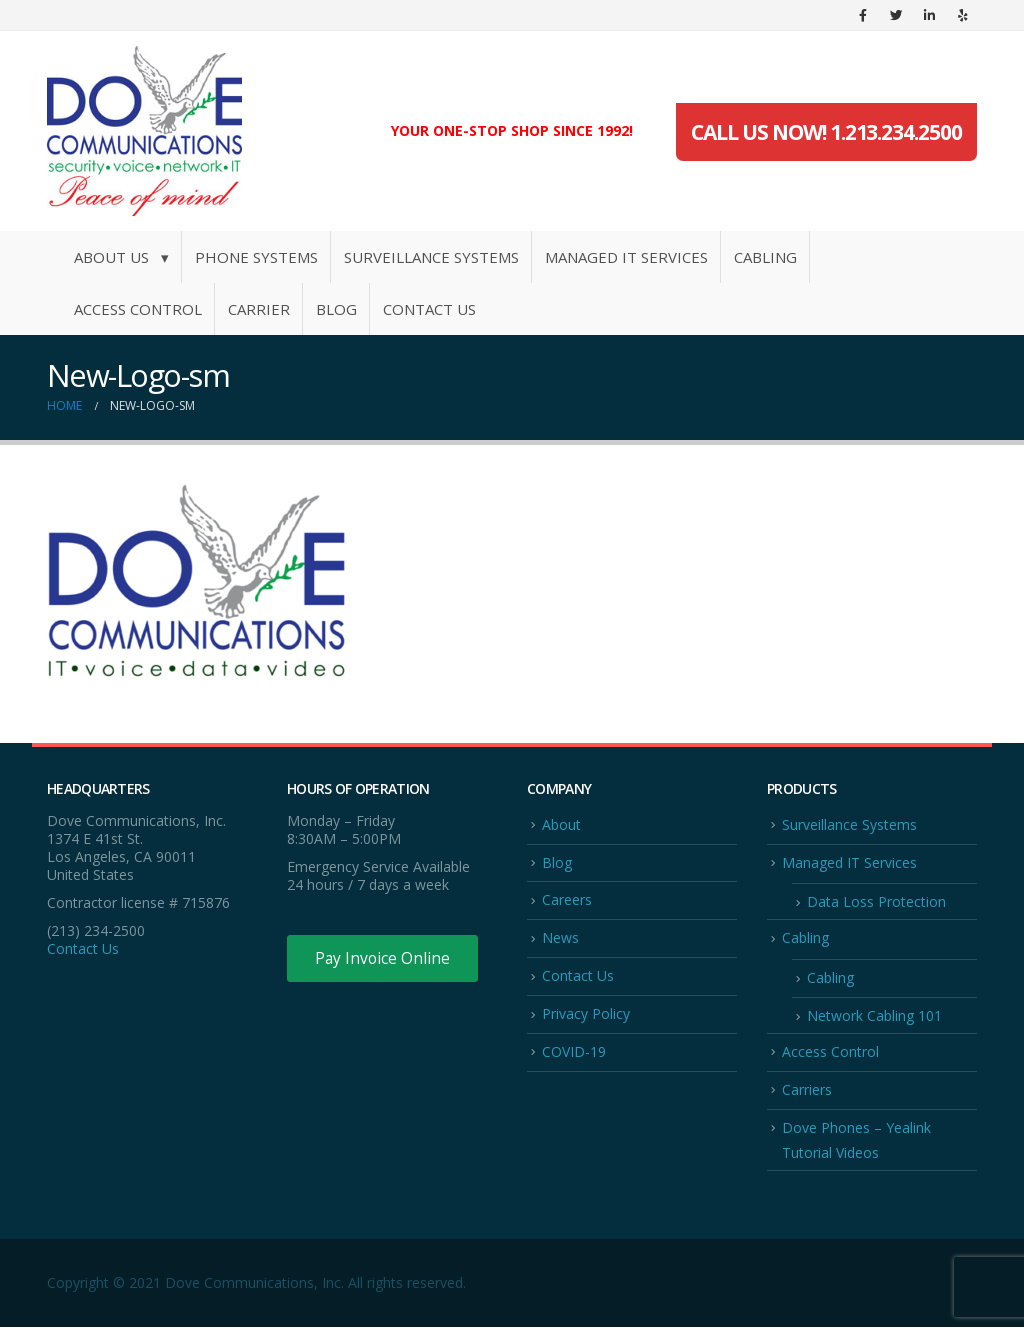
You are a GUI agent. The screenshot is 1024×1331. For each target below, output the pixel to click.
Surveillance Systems (431, 257)
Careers (567, 900)
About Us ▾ (121, 257)
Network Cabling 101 (874, 1017)
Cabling (765, 257)
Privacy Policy (586, 1015)
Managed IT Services (626, 257)
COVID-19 (574, 1053)
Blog (336, 309)
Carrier (259, 309)
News (560, 938)
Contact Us (429, 309)
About (561, 824)
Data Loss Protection (876, 902)
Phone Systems (256, 257)
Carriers (807, 1091)
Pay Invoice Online (384, 959)
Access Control (138, 309)
